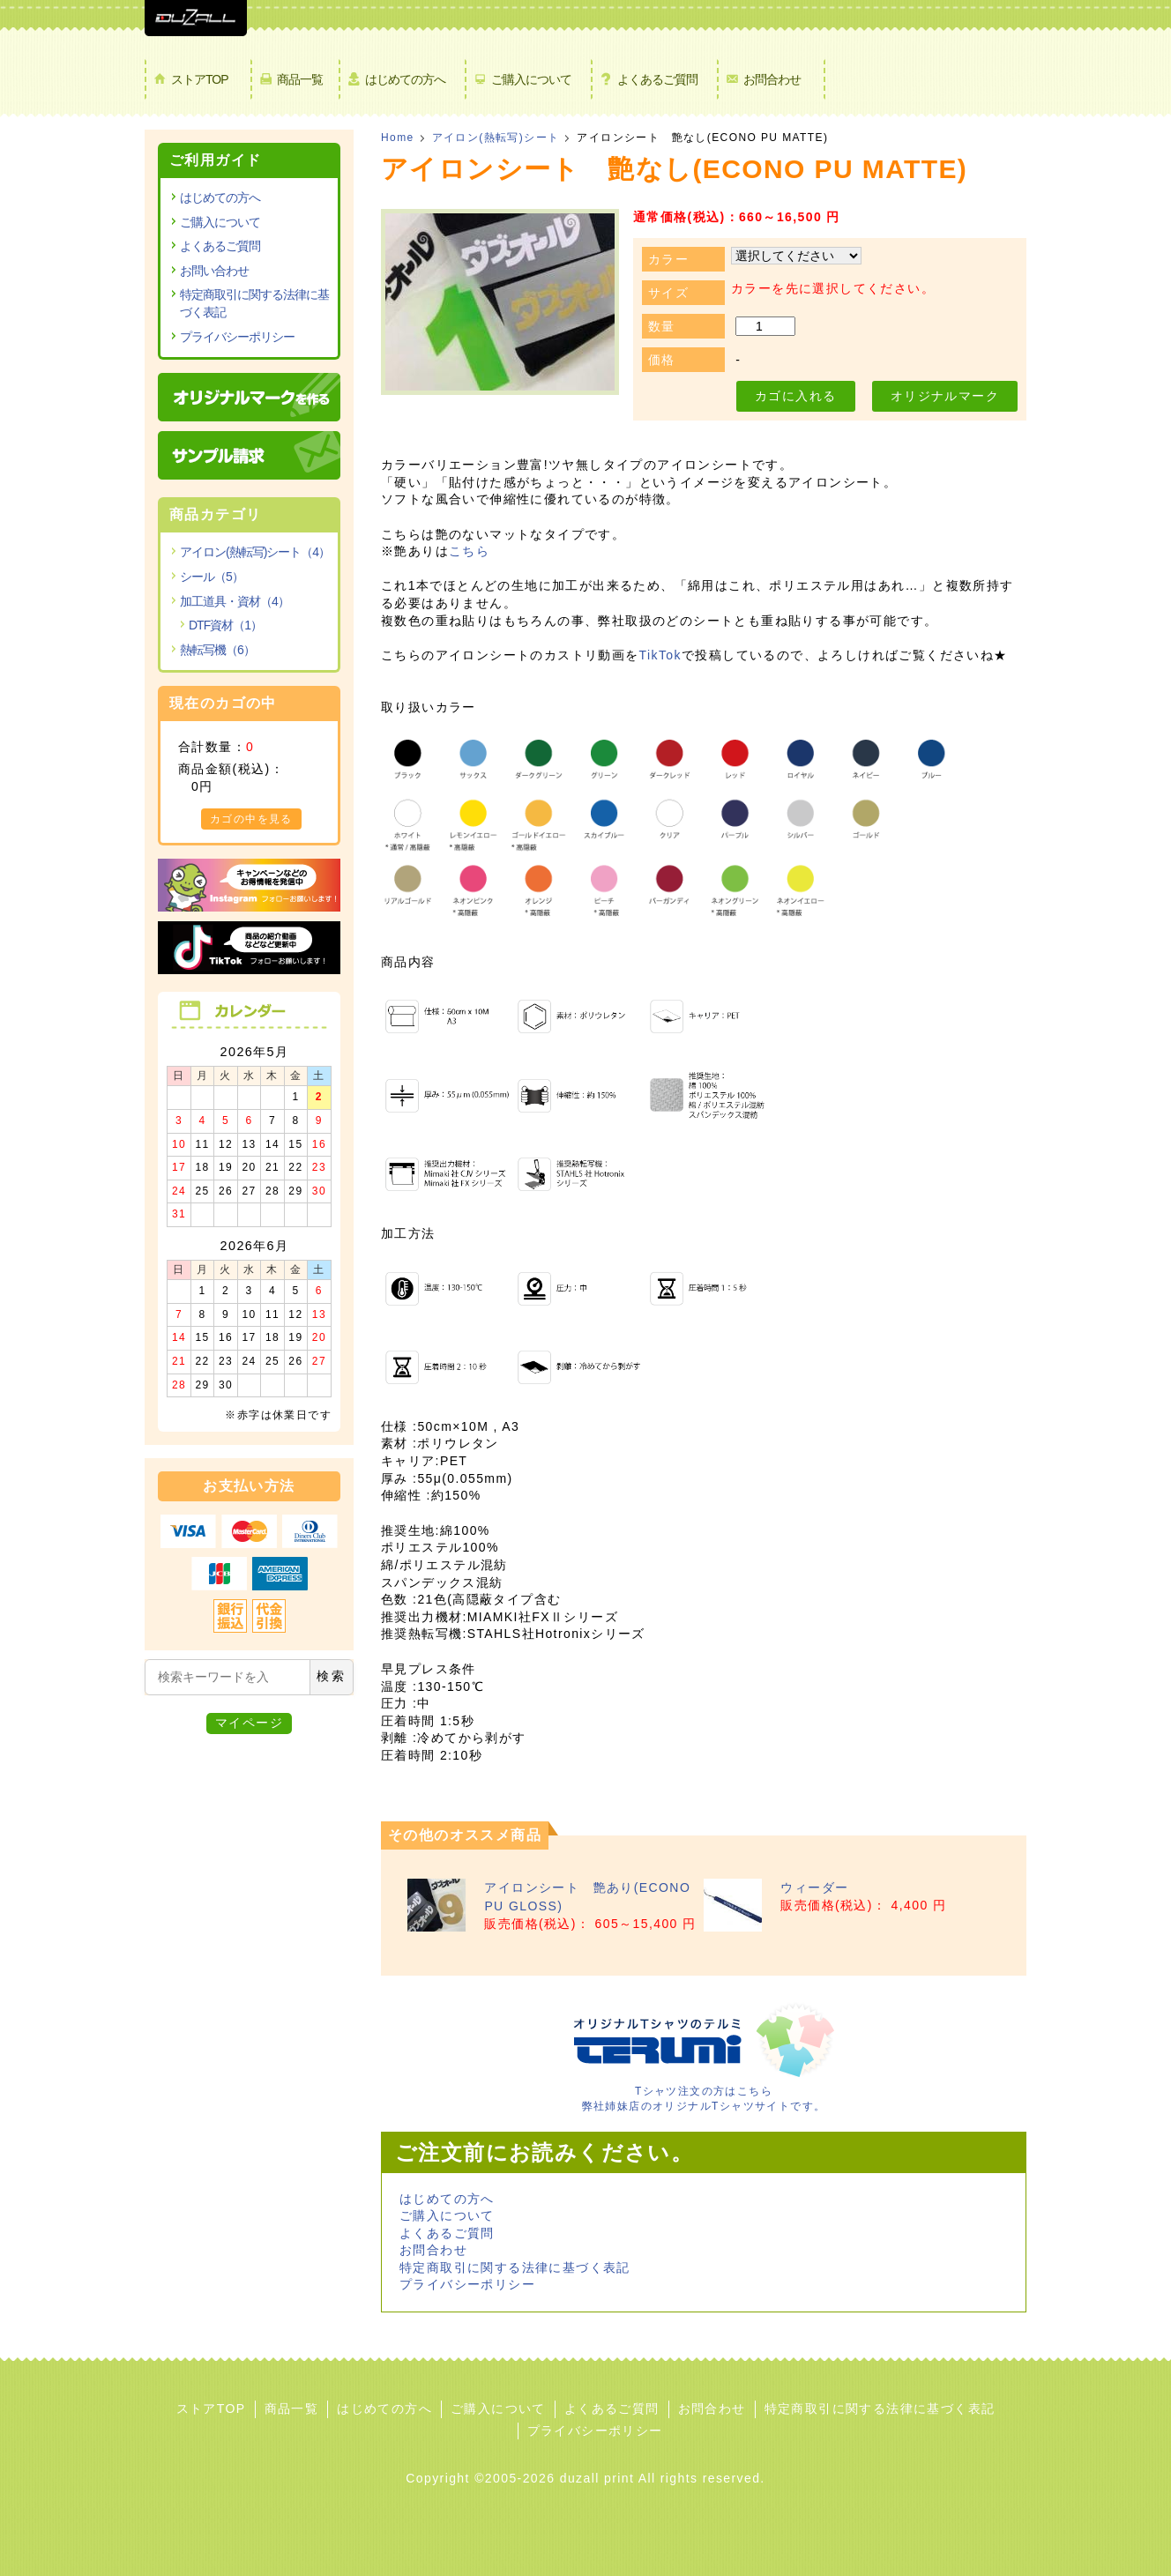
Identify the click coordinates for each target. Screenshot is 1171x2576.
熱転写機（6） (217, 650)
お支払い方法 (249, 1485)
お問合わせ (772, 79)
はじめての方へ (405, 79)
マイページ (249, 1723)
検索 (332, 1676)
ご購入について (531, 79)
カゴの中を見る (251, 819)
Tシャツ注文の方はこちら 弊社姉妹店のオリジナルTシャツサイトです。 (703, 2091)
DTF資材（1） (225, 625)
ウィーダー (814, 1887)
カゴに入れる (795, 396)
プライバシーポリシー (467, 2284)
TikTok (660, 655)
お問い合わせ (214, 271)
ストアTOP (199, 79)
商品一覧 (300, 79)
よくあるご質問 (657, 79)
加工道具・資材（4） (234, 601)
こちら (469, 551)
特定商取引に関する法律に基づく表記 (514, 2267)
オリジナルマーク (945, 396)
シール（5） (211, 577)
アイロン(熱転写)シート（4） (255, 552)
